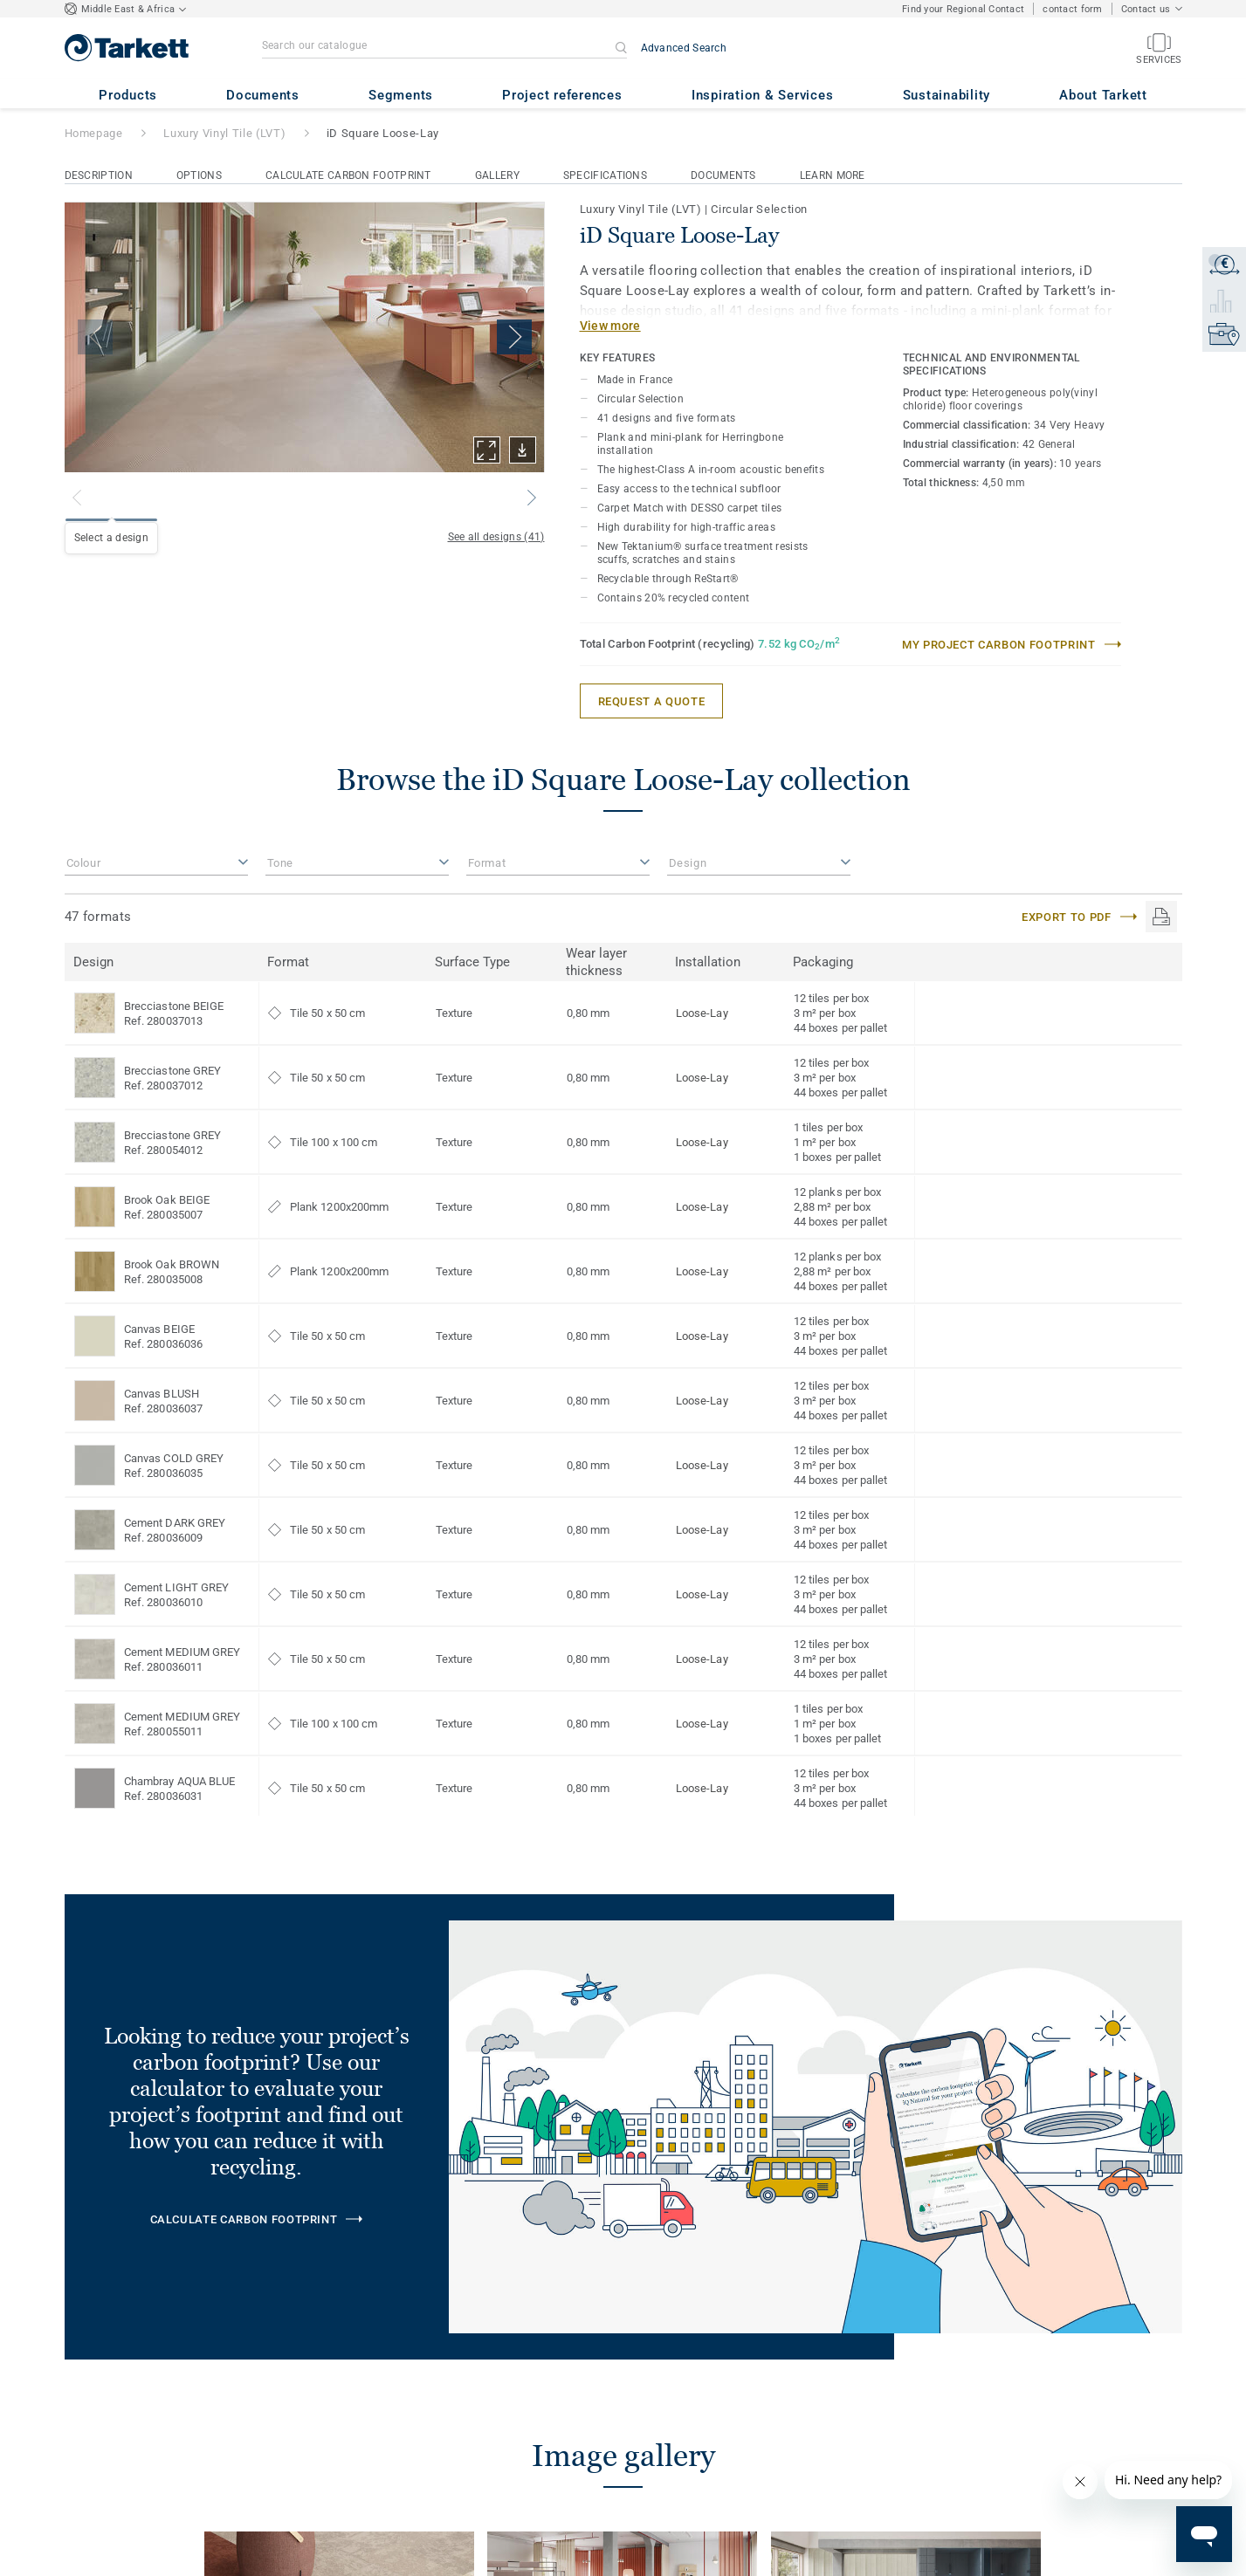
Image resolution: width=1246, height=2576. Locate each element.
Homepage (94, 133)
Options (199, 175)
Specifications (605, 175)
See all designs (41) (496, 537)
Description (99, 175)
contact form (1072, 9)
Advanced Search (684, 48)
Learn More (832, 175)
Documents (723, 175)
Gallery (497, 175)
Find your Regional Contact (963, 9)
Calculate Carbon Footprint (348, 175)
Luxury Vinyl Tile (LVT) (224, 133)
